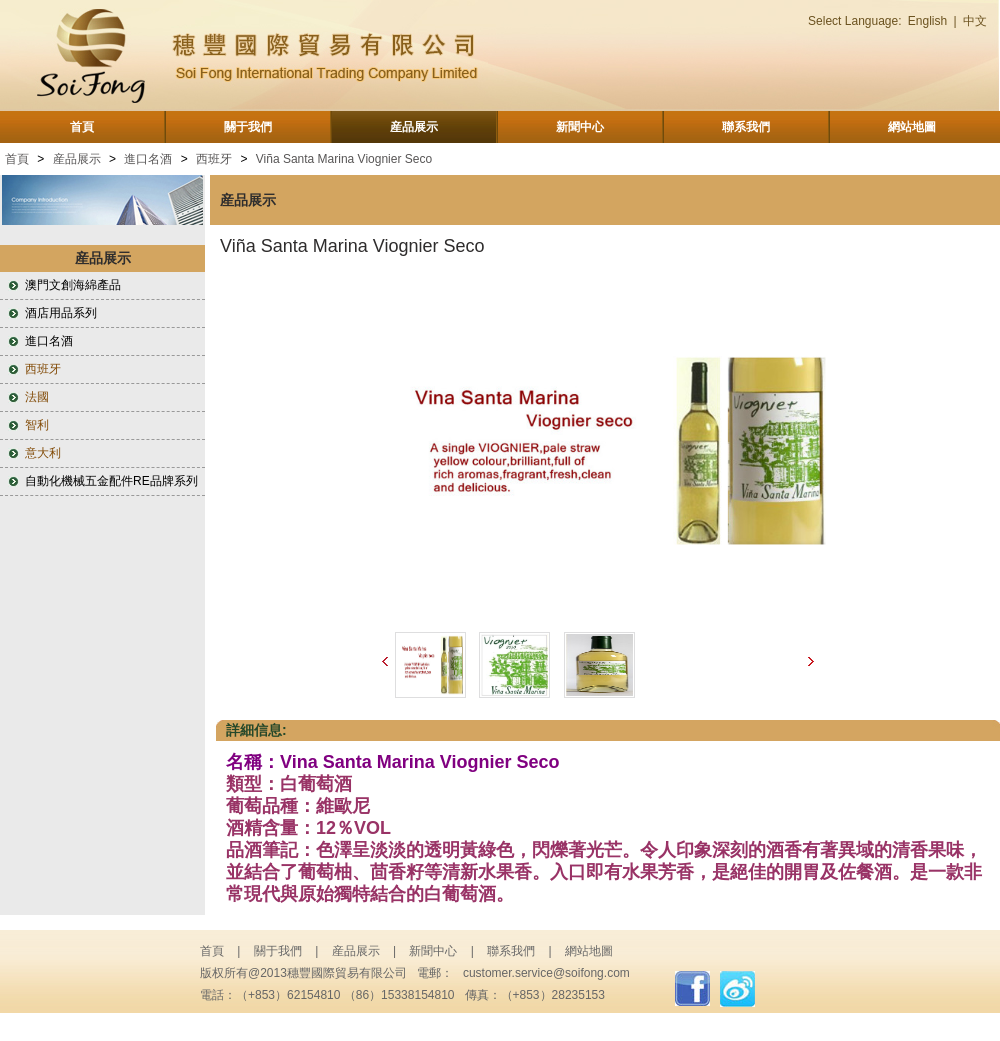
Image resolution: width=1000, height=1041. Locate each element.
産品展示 (414, 127)
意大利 (43, 453)
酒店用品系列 (61, 313)
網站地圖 (912, 127)
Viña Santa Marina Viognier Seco (344, 159)
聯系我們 (746, 127)
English (927, 21)
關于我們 (248, 127)
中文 (975, 21)
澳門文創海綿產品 (73, 285)
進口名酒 (148, 159)
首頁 (82, 127)
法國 (37, 397)
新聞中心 (580, 127)
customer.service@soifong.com (546, 973)
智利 (37, 425)
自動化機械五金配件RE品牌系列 (111, 481)
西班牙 (214, 159)
